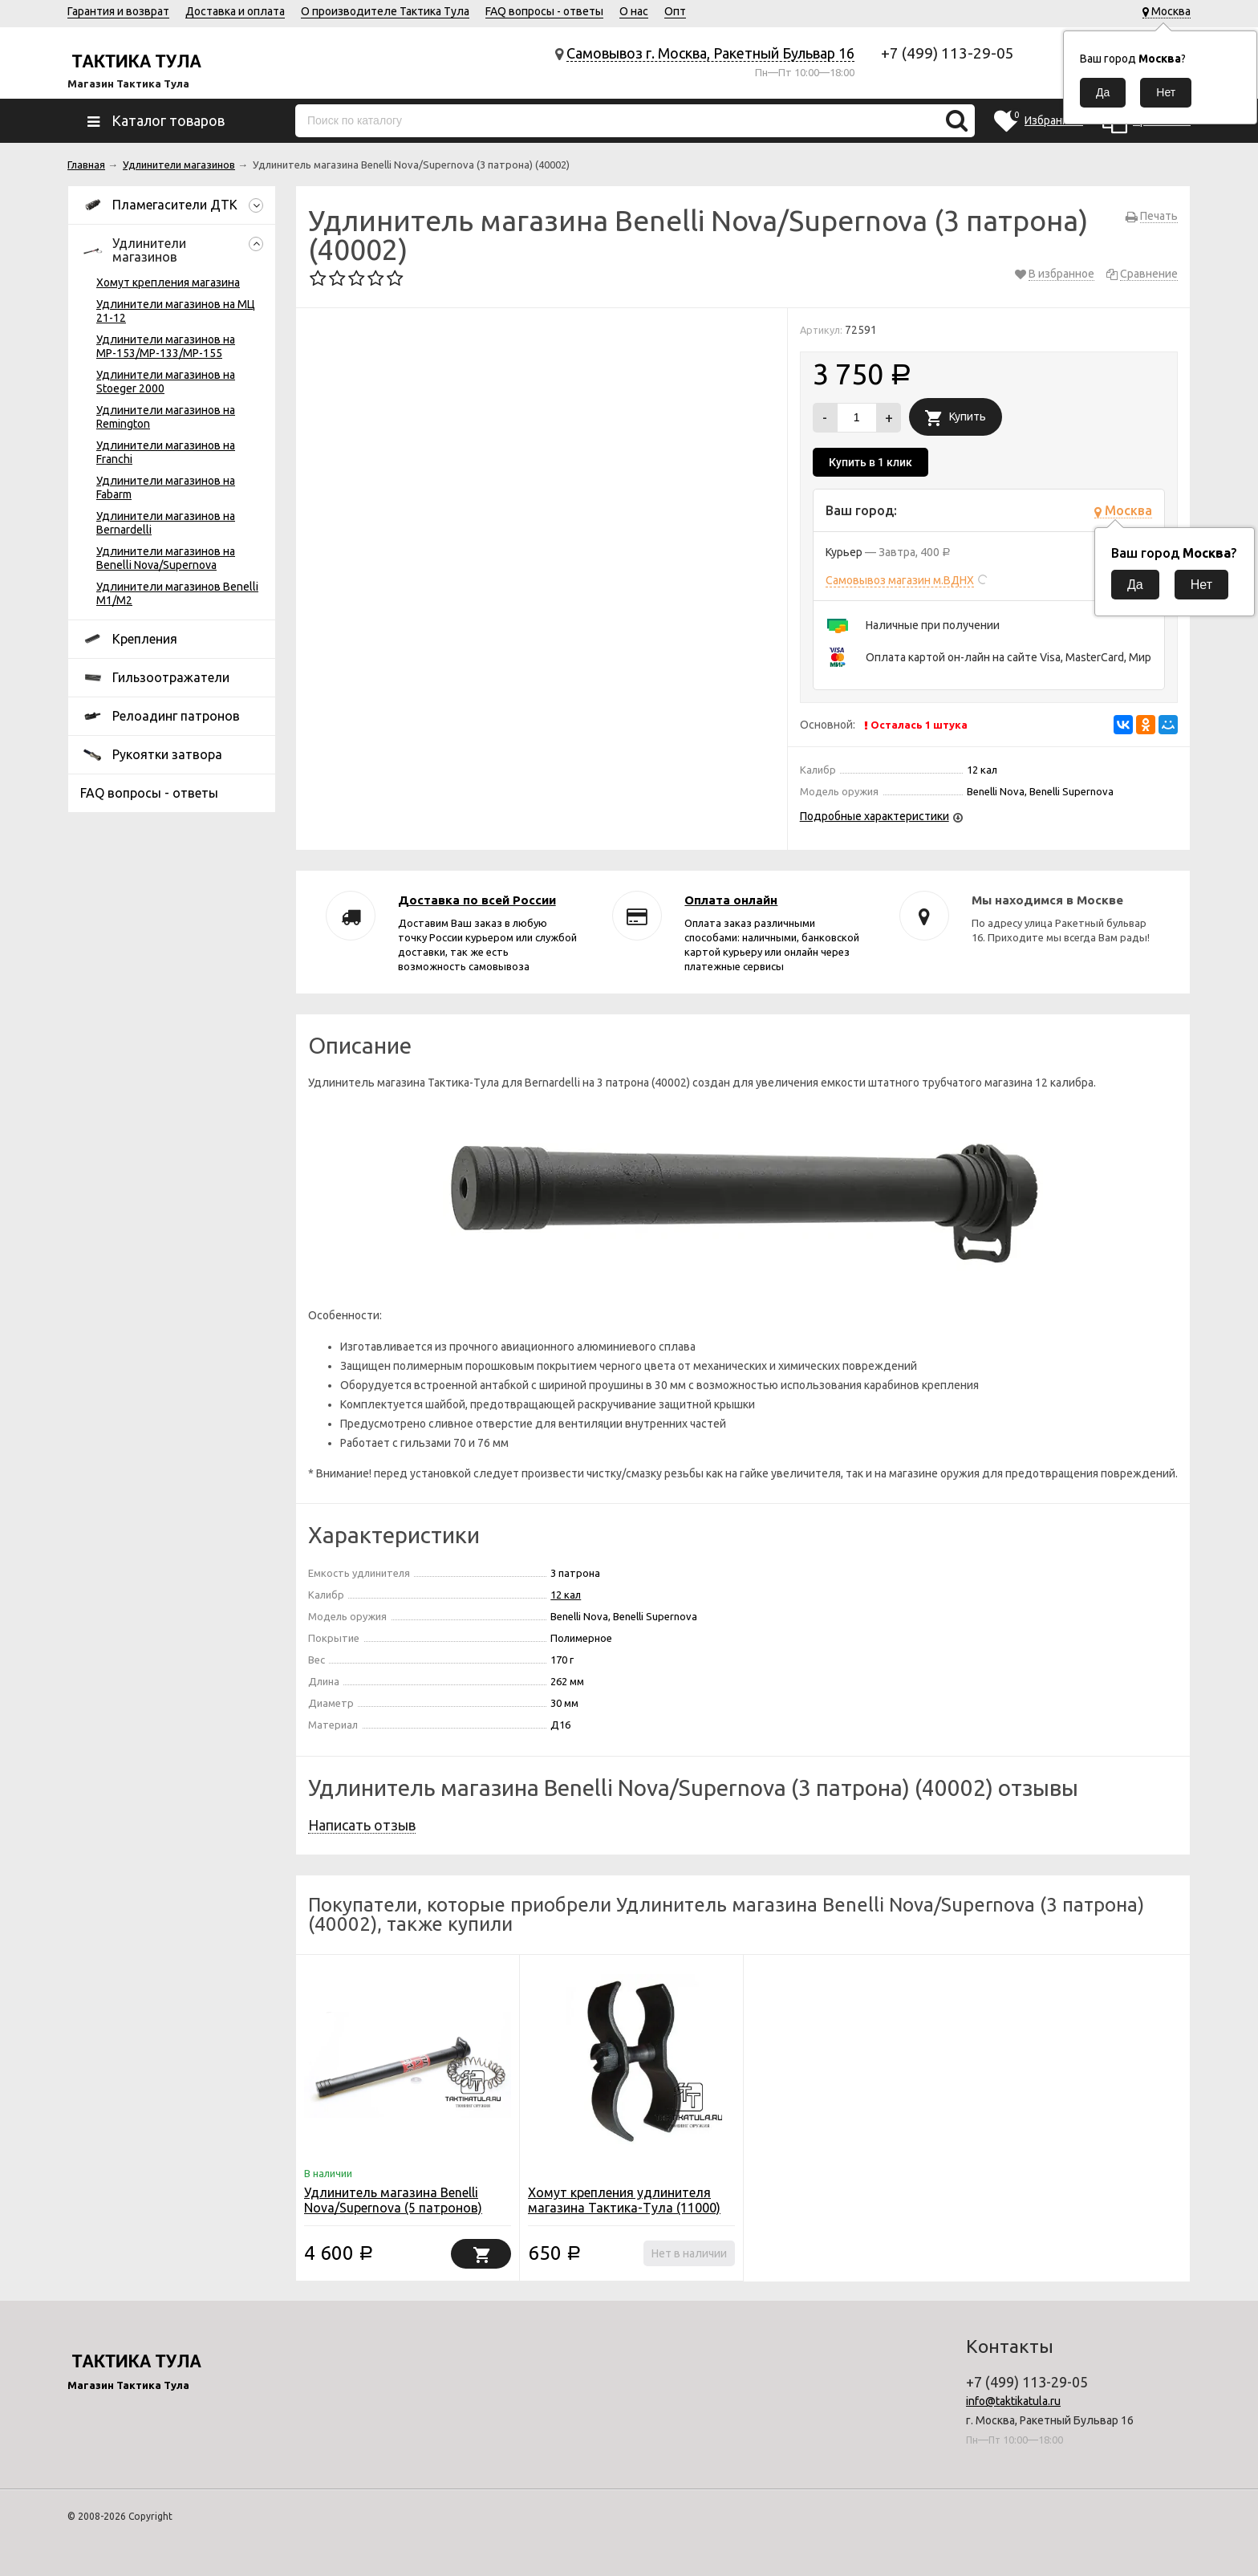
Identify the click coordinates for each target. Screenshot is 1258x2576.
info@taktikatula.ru (1013, 2401)
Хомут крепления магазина (168, 282)
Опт (675, 11)
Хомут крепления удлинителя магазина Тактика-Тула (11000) (624, 2200)
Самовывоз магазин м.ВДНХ (900, 580)
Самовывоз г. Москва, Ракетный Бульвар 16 (710, 53)
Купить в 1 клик (870, 462)
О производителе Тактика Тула (385, 11)
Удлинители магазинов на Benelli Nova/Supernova (165, 558)
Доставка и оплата (235, 11)
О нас (633, 11)
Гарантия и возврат (118, 11)
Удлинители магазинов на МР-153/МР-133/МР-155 (165, 346)
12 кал (565, 1594)
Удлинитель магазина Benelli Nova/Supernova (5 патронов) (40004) (393, 2207)
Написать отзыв (362, 1825)
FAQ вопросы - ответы (544, 11)
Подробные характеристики (874, 816)
